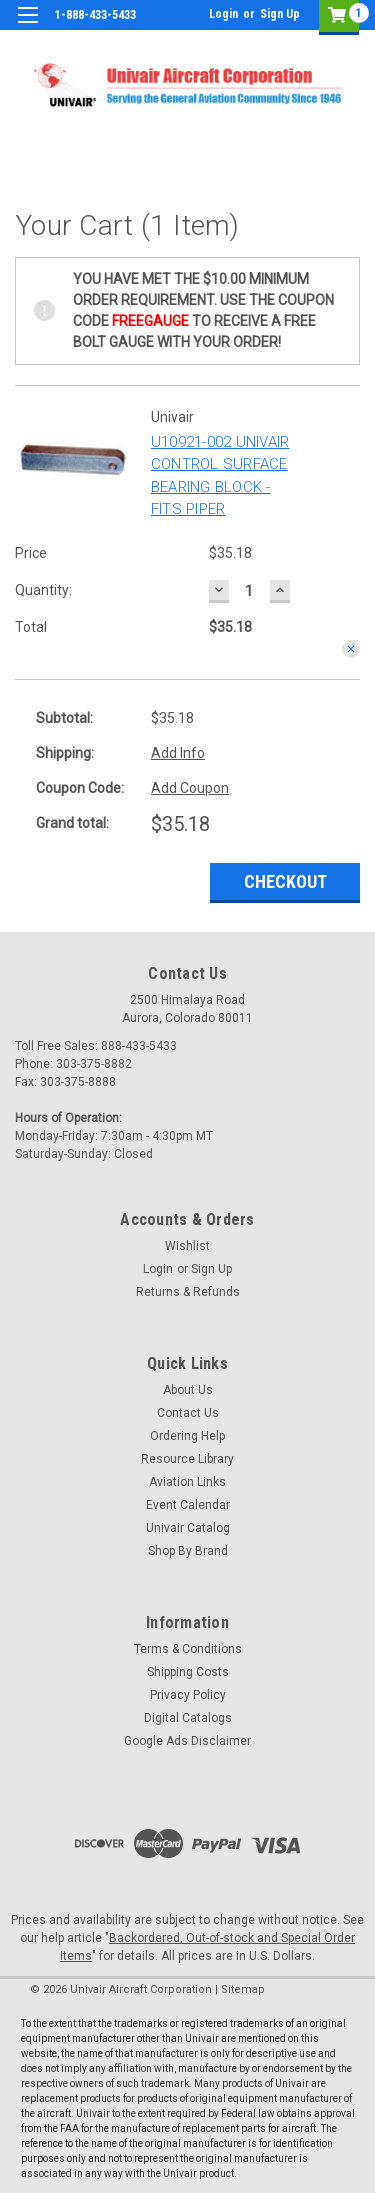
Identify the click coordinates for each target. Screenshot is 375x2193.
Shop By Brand (188, 1551)
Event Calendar (188, 1505)
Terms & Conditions (188, 1649)
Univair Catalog (188, 1528)
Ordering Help (187, 1436)
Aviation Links (187, 1482)
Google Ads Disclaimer (187, 1741)
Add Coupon (190, 788)
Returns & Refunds (188, 1292)
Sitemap (243, 1989)
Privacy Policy (188, 1695)
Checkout (285, 881)
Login (223, 14)
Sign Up (280, 14)
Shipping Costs (188, 1672)
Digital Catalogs (188, 1718)
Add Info (178, 753)
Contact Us (188, 1413)
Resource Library (187, 1459)
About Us (188, 1390)
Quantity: (43, 590)
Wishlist (187, 1246)
